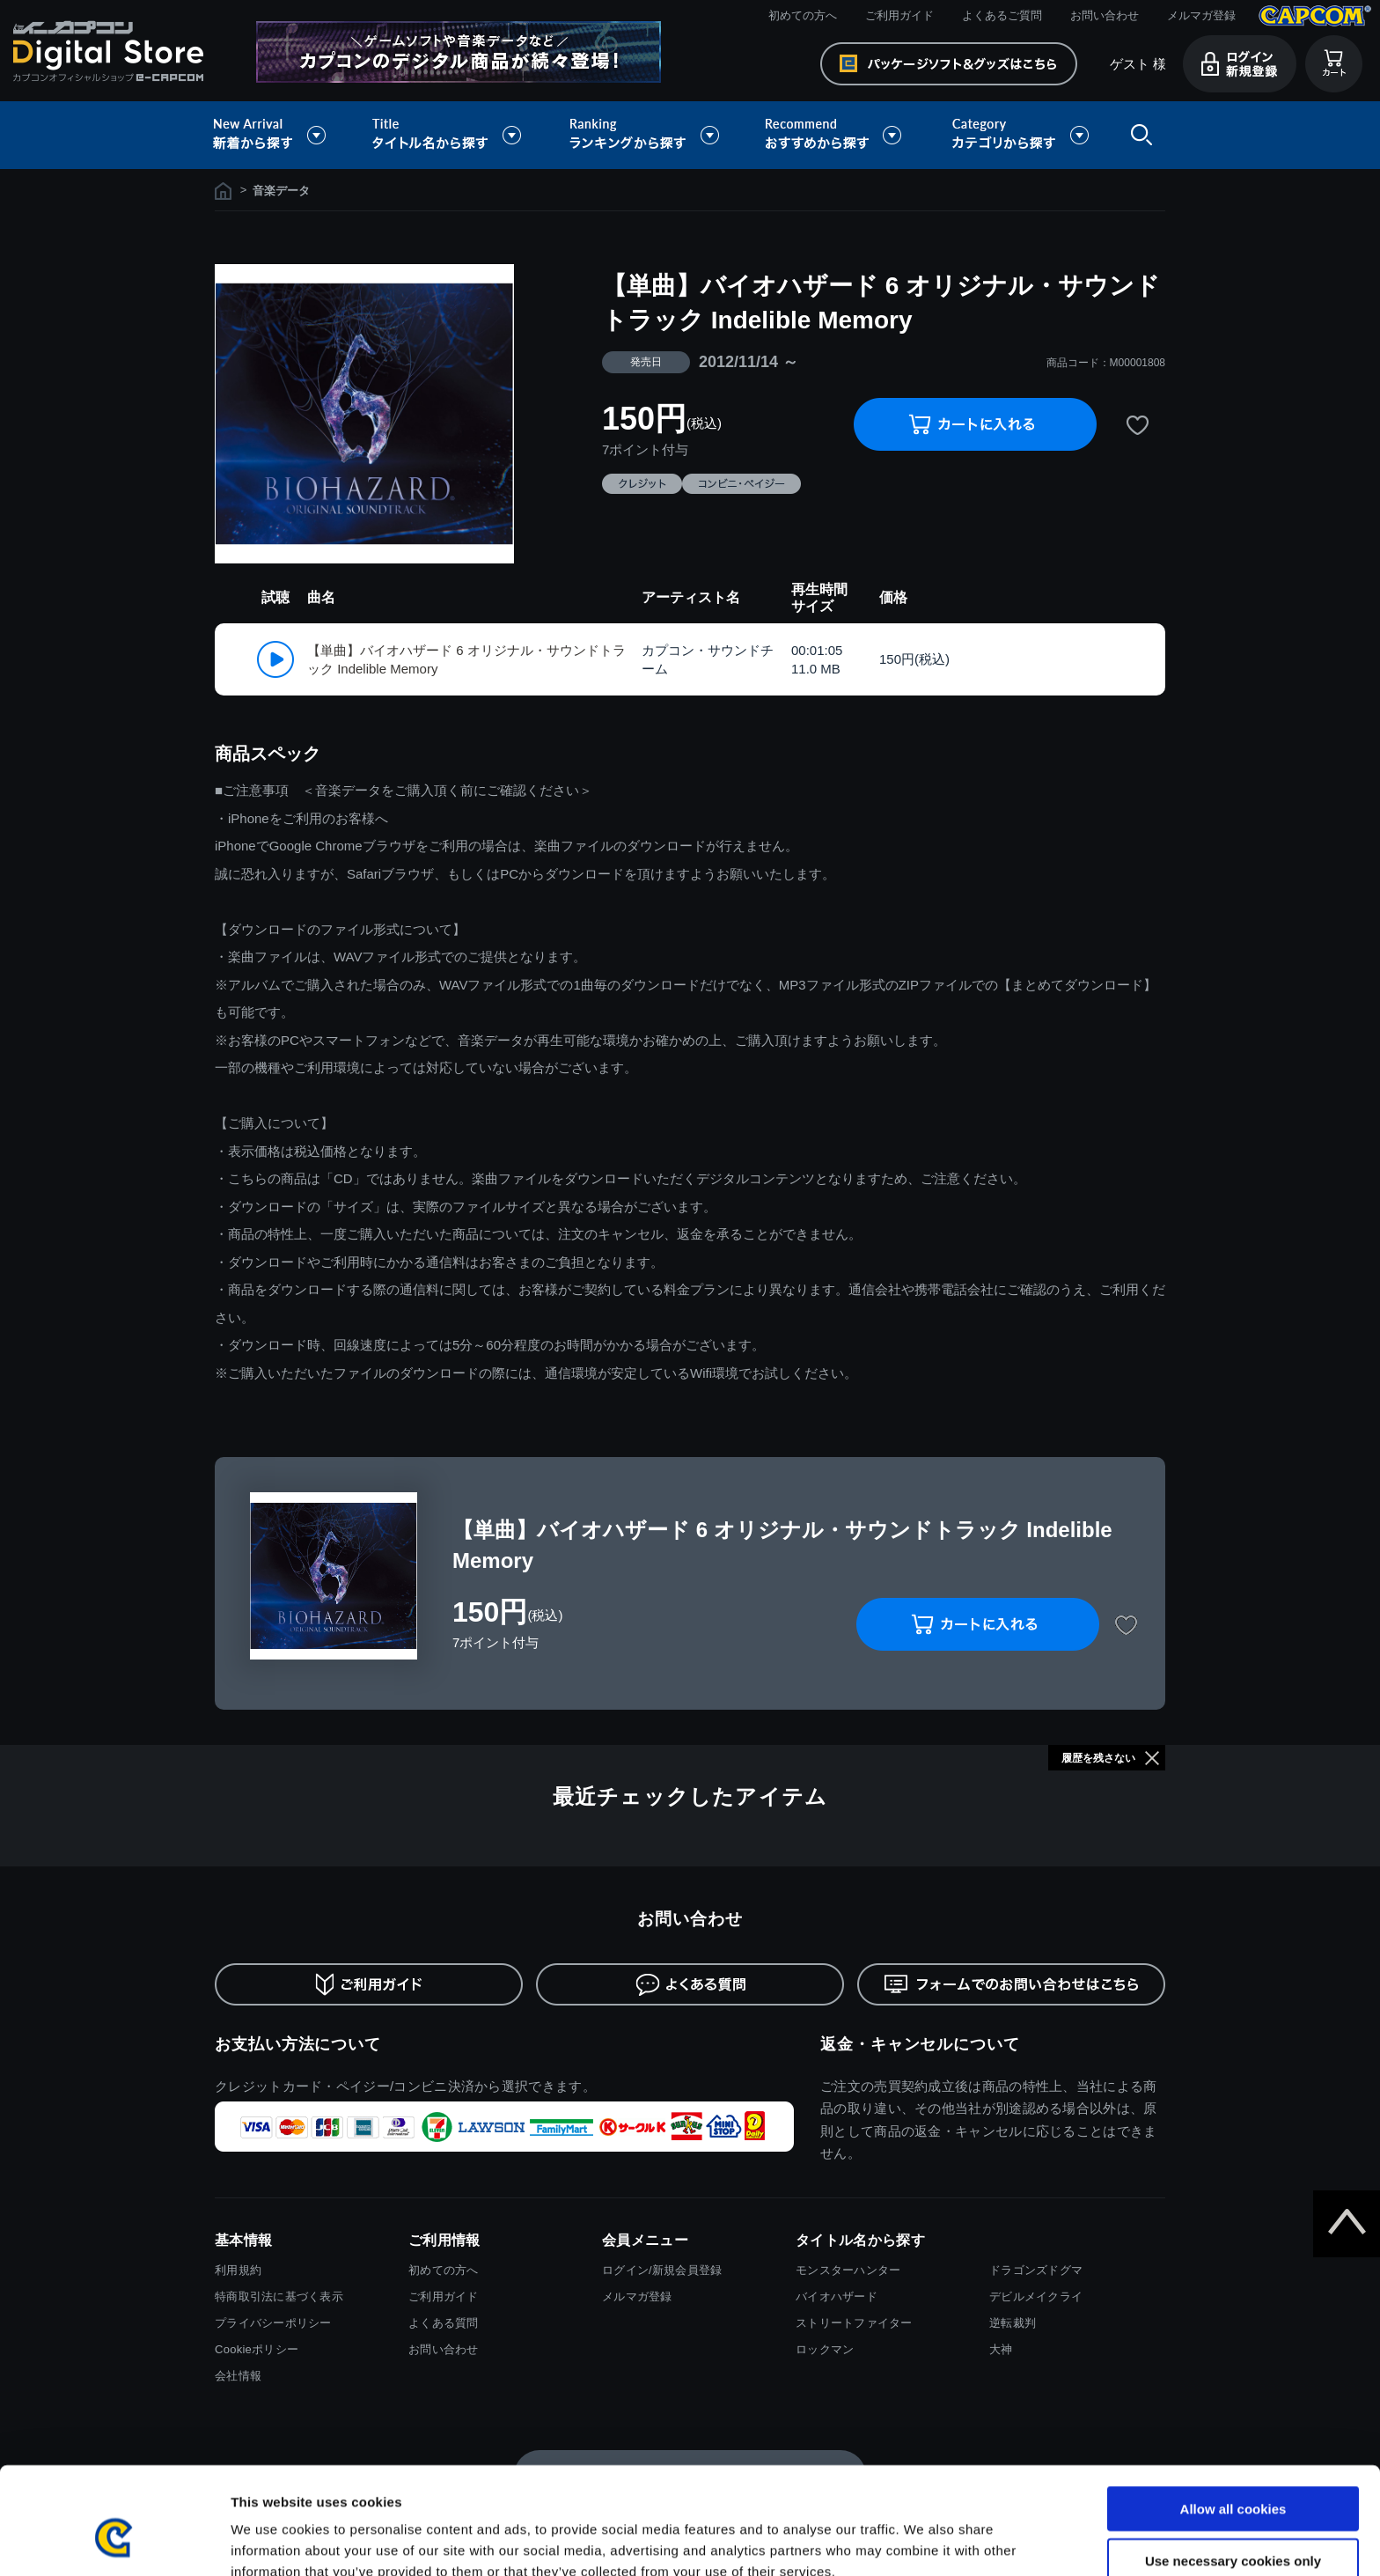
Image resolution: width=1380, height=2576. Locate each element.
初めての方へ (802, 15)
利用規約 (238, 2270)
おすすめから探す (836, 135)
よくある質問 (443, 2322)
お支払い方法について (298, 2044)
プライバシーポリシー (273, 2322)
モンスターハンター (848, 2270)
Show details (924, 2541)
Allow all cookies (1233, 2421)
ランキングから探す (646, 135)
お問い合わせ (1104, 15)
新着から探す (281, 135)
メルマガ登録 (1201, 15)
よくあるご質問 (1002, 15)
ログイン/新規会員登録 (662, 2270)
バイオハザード (836, 2296)
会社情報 (238, 2375)
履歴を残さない (1098, 1758)
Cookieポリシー (256, 2349)
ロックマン (825, 2349)
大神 (1001, 2349)
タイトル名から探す (448, 135)
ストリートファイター (854, 2322)
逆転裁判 (1012, 2322)
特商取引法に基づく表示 (279, 2296)
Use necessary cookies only (1233, 2473)
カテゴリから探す (1020, 135)
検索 (1137, 135)
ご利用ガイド (899, 15)
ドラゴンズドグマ (1036, 2270)
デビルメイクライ (1036, 2296)
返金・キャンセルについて (920, 2044)
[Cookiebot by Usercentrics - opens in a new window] (114, 2541)
